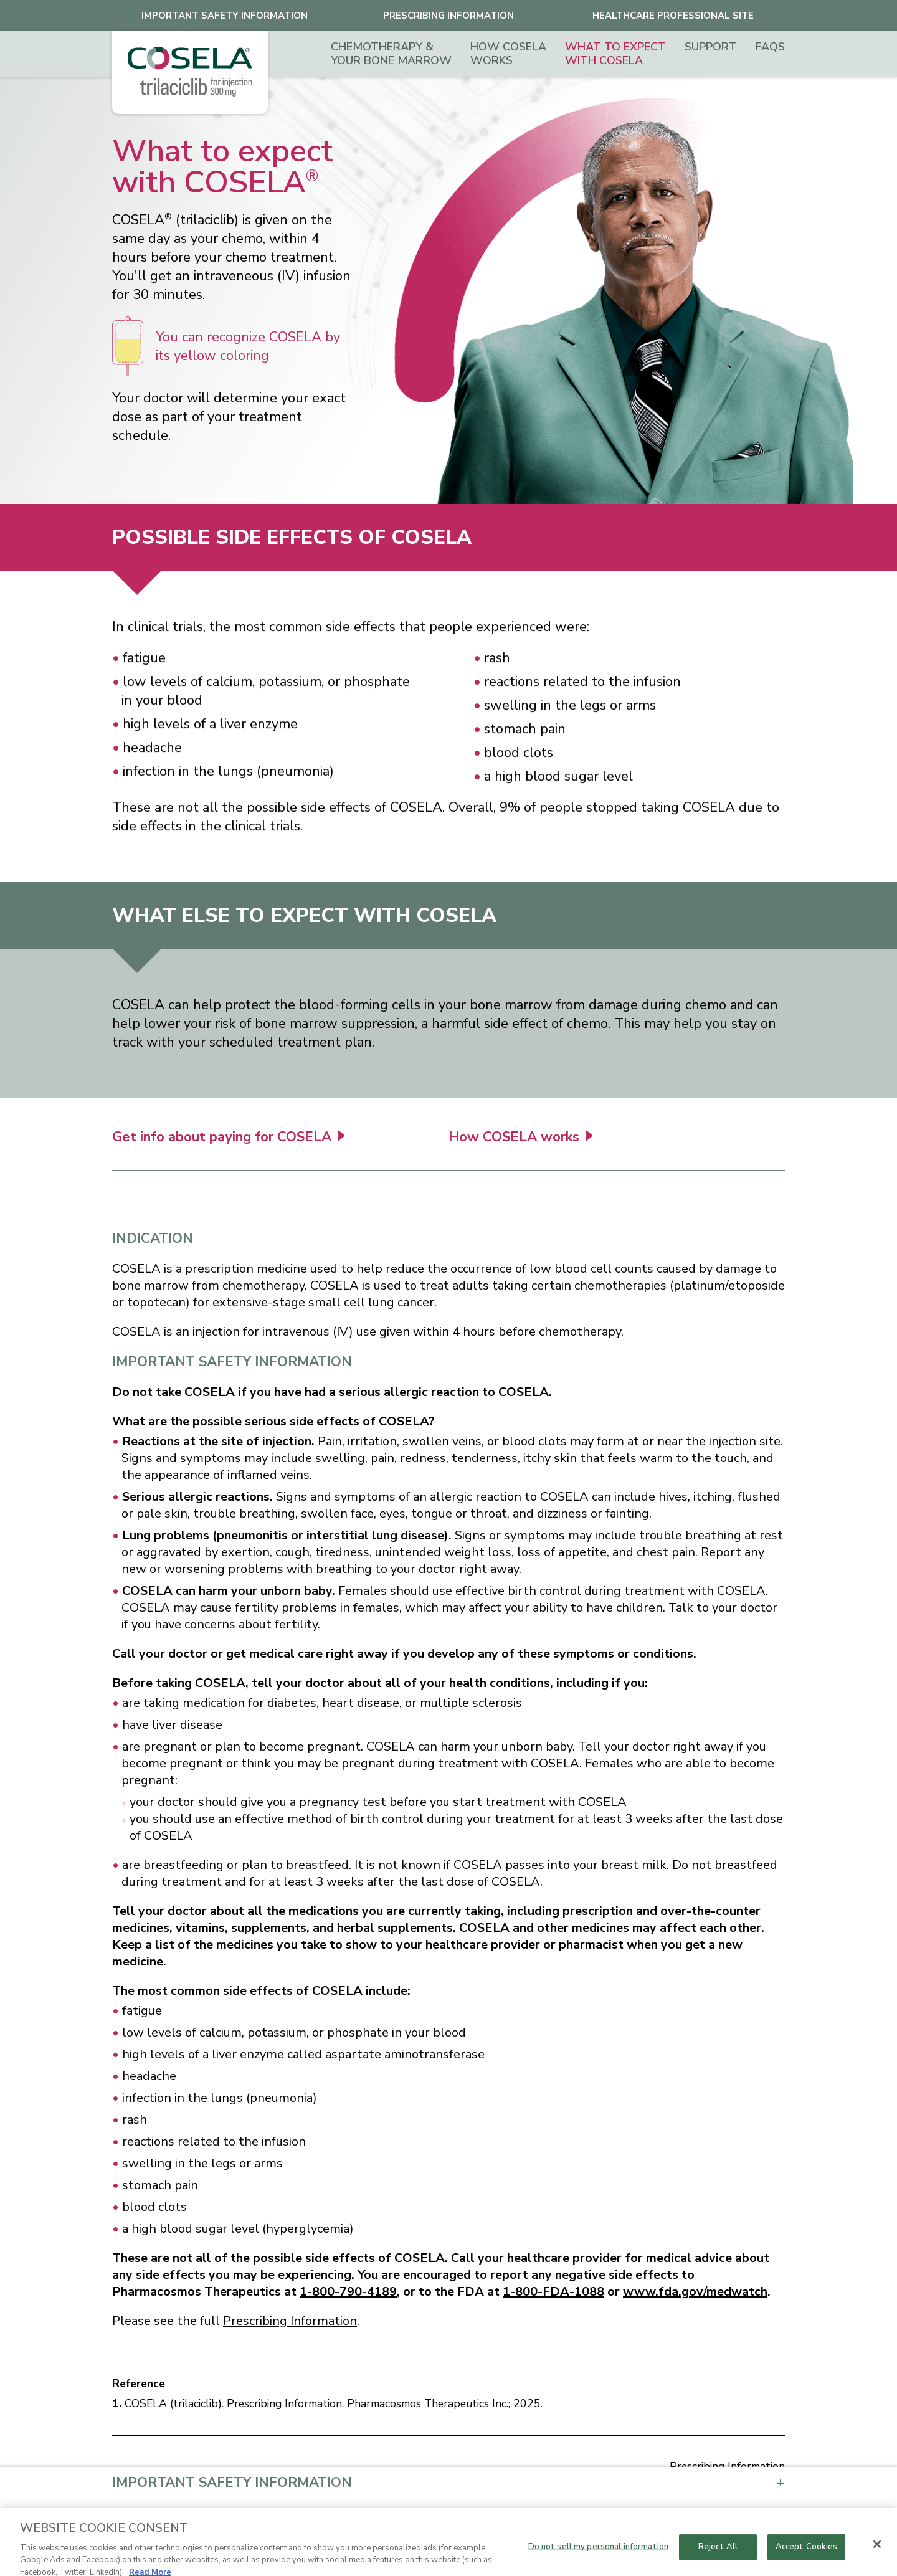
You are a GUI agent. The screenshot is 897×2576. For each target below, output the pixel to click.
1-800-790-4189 (348, 2291)
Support (711, 47)
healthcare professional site (673, 15)
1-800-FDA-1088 (553, 2291)
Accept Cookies (807, 2558)
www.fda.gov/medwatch (695, 2291)
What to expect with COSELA (615, 53)
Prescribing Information (448, 15)
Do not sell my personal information (598, 2558)
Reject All (718, 2558)
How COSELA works (508, 53)
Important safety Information (224, 15)
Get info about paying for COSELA (228, 1142)
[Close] (877, 2556)
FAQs (770, 47)
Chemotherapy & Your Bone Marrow (391, 53)
